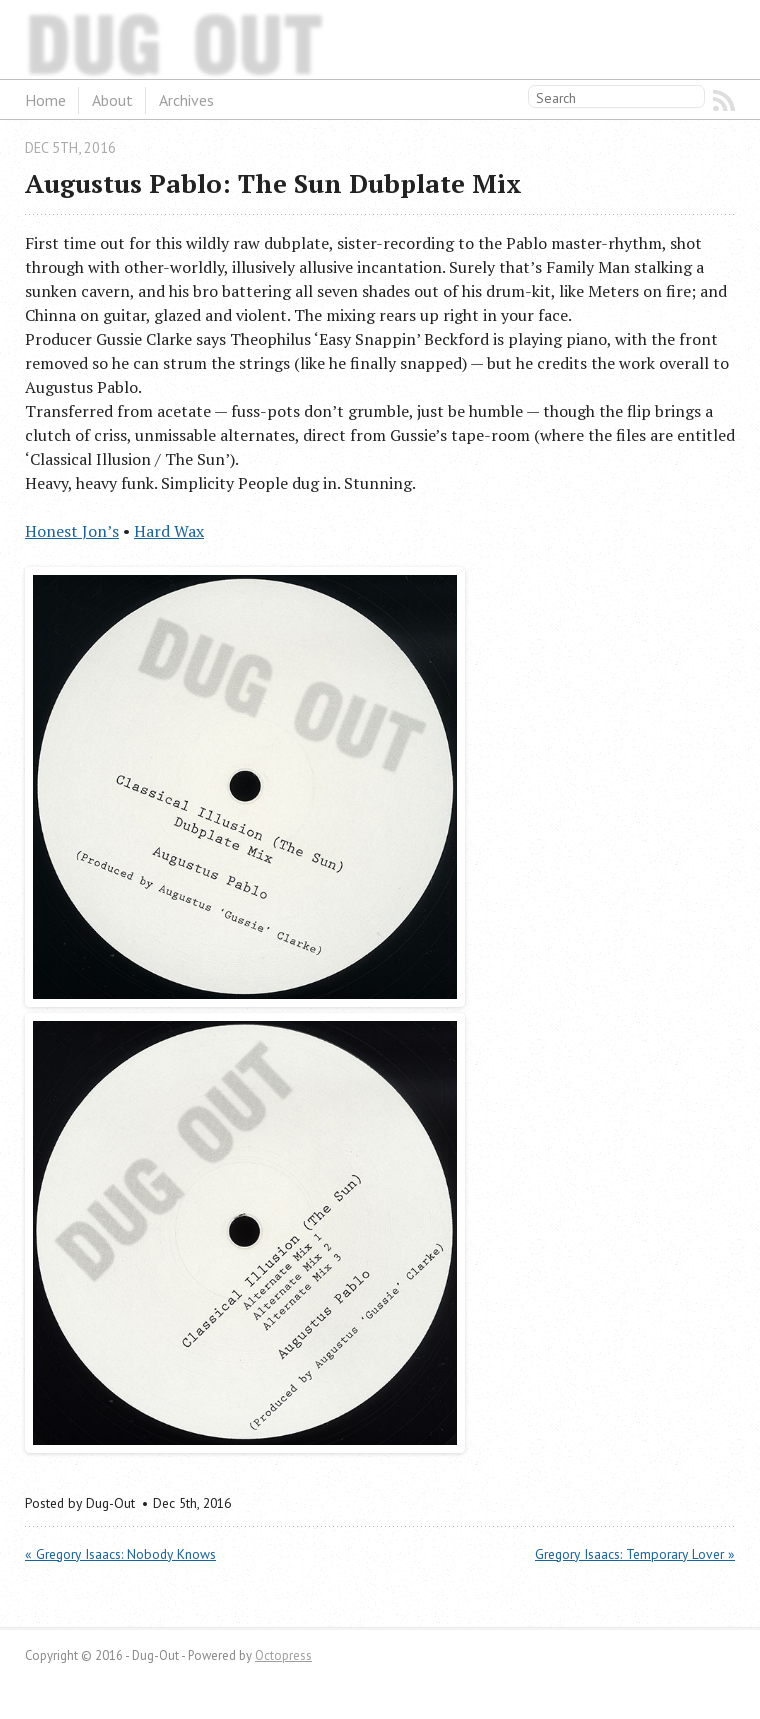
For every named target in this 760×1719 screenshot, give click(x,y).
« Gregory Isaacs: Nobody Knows (120, 1554)
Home (45, 100)
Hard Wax (169, 531)
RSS (724, 101)
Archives (186, 100)
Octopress (283, 1655)
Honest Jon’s (72, 531)
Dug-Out (75, 39)
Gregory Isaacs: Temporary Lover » (635, 1554)
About (112, 100)
